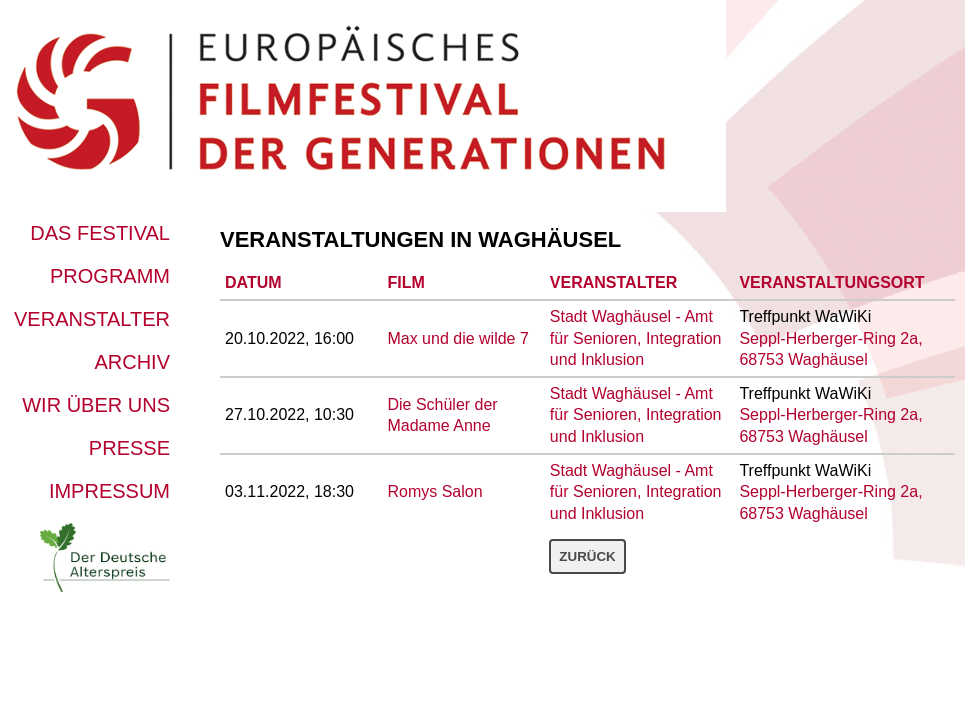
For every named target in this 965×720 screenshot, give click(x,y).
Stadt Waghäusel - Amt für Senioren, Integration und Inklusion (636, 338)
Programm (110, 276)
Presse (129, 448)
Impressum (109, 491)
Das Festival (100, 233)
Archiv (132, 362)
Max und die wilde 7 (457, 338)
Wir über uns (96, 405)
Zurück (587, 556)
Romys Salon (434, 491)
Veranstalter (92, 319)
